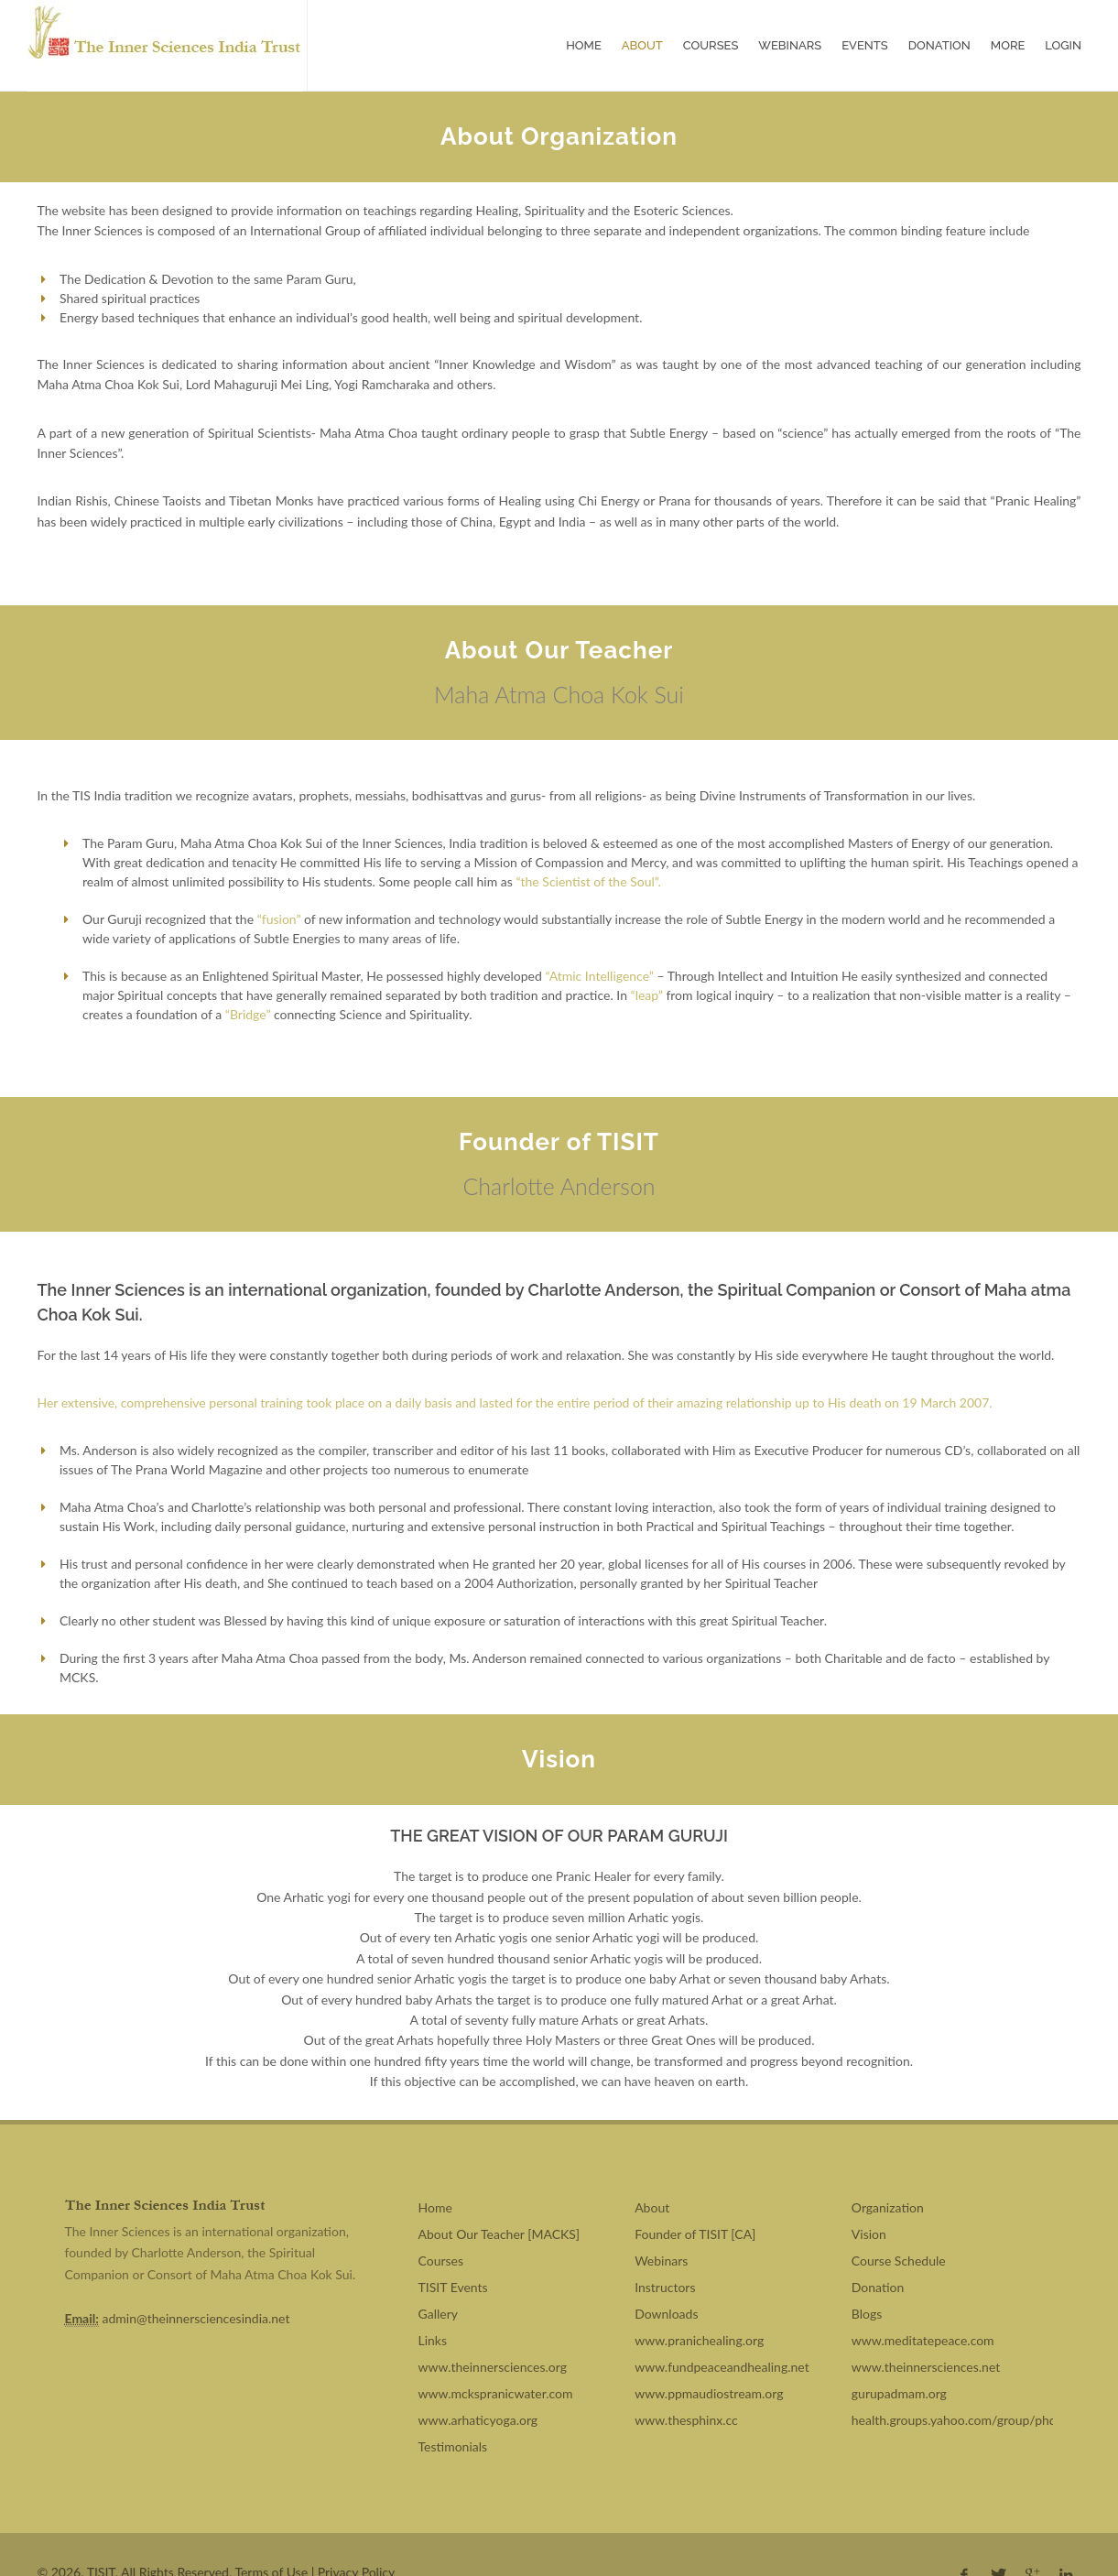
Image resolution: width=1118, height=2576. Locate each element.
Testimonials (453, 2424)
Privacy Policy (356, 2550)
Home (584, 34)
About (642, 34)
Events (864, 34)
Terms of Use (271, 2550)
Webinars (789, 34)
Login (1063, 34)
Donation (939, 34)
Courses (711, 34)
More (1008, 34)
